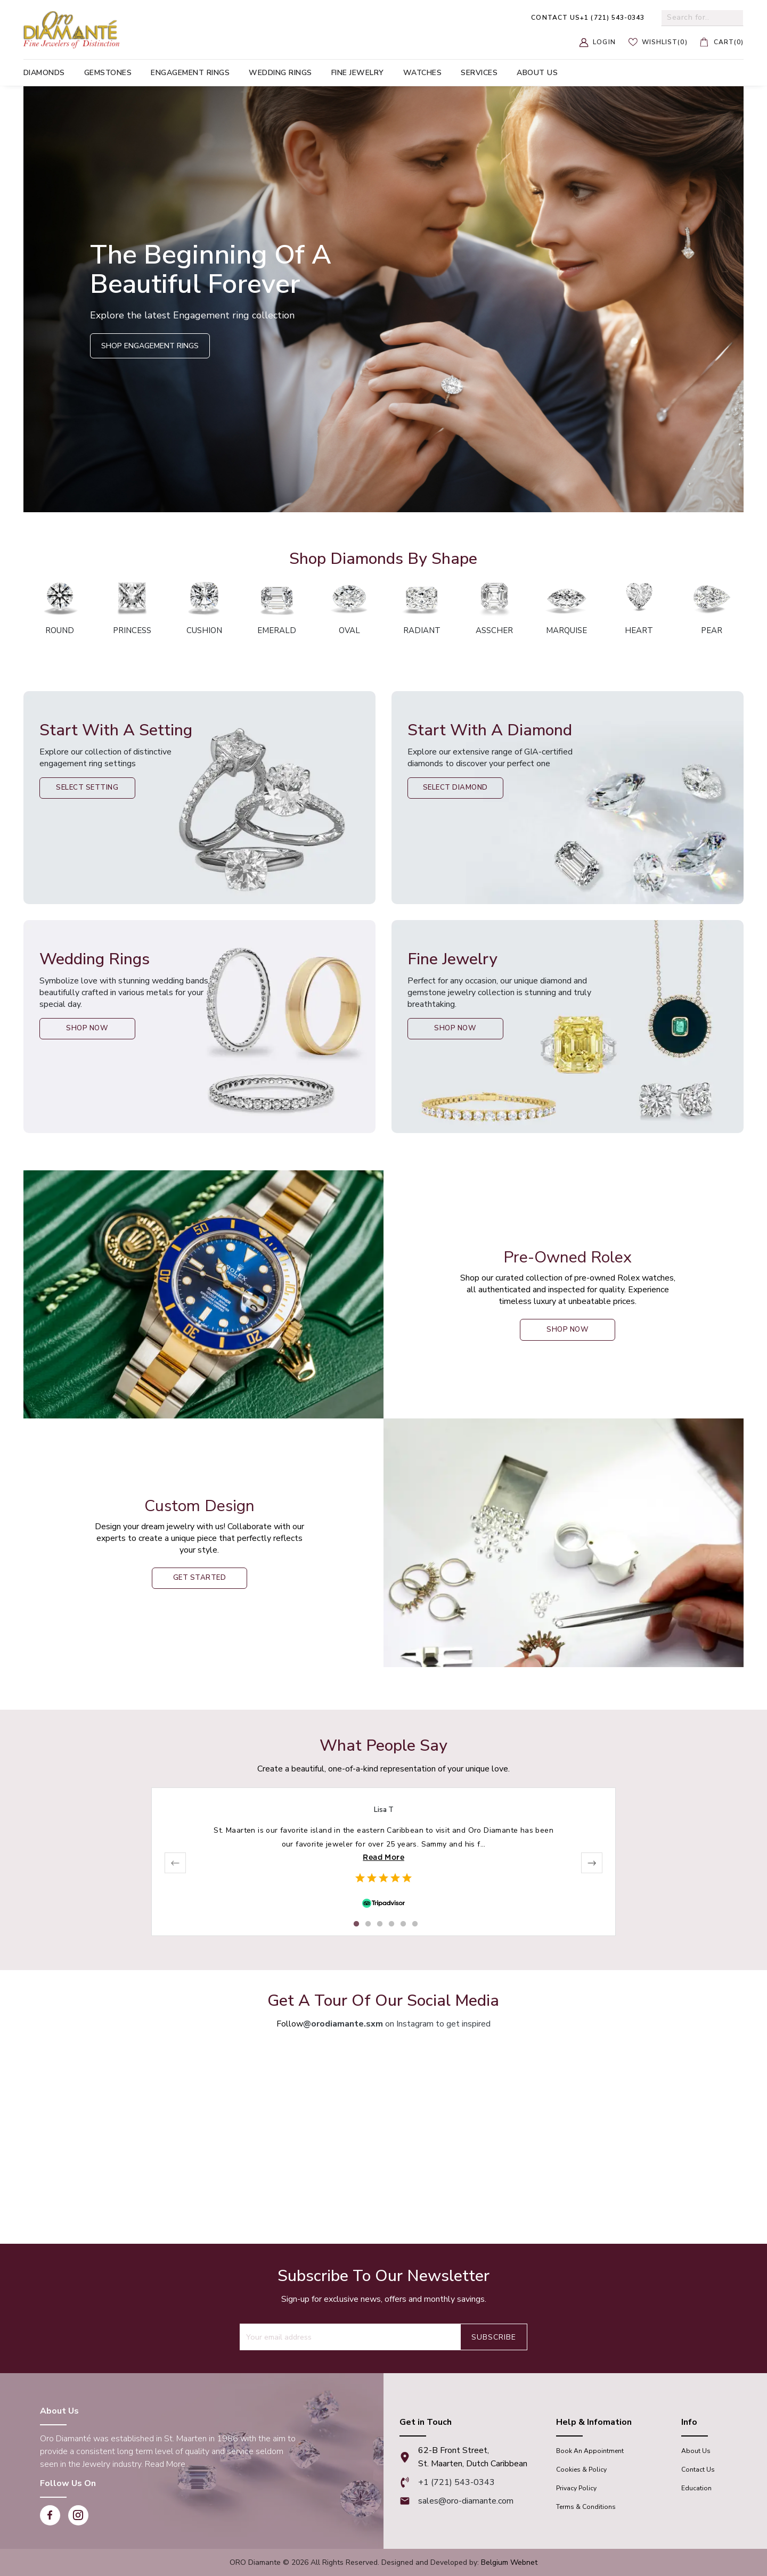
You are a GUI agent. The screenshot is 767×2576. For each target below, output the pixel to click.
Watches (422, 73)
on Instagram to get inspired (397, 2024)
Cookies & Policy (581, 2469)
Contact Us (698, 2469)
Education (696, 2488)
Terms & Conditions (586, 2507)
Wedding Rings (280, 73)
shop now (567, 1330)
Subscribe (493, 2337)
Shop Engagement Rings (150, 346)
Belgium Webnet (509, 2562)
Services (479, 73)
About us (537, 73)
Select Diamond (460, 789)
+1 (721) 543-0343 (587, 17)
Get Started (199, 1578)
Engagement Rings (190, 73)
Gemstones (108, 73)
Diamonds (44, 73)
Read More (383, 1857)
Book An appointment (590, 2451)
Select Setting (92, 789)
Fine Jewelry (357, 73)
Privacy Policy (576, 2488)
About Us (696, 2451)
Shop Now (92, 1029)
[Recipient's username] (350, 2337)
